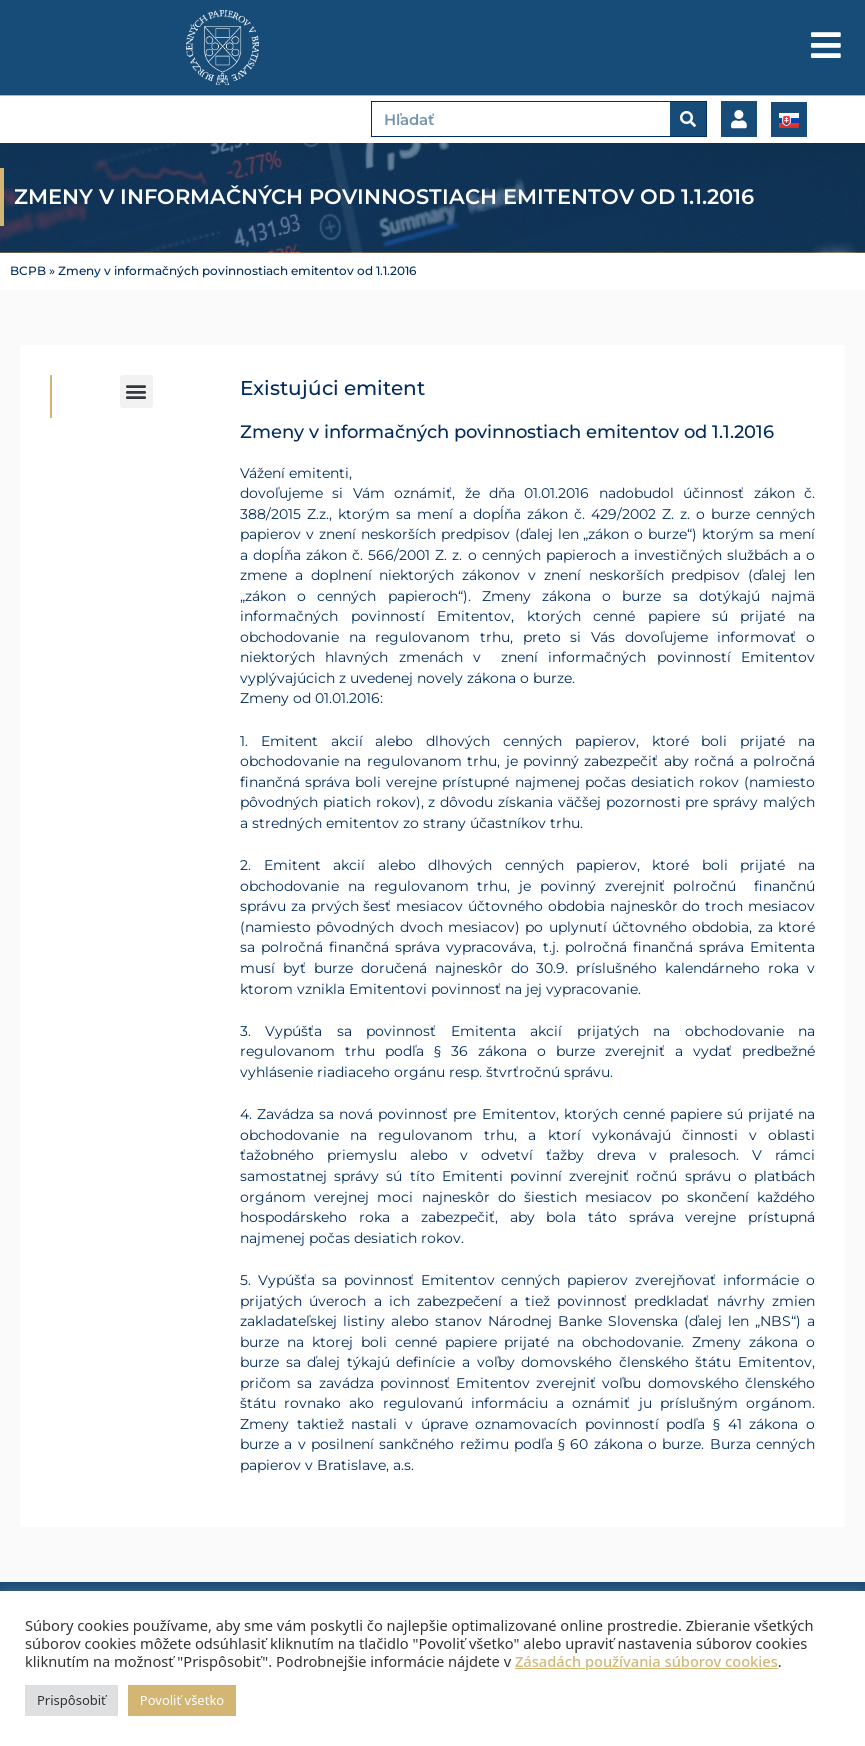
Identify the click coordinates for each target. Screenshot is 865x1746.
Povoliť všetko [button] (182, 1700)
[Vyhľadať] (688, 119)
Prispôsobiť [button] (71, 1700)
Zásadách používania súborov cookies (646, 1661)
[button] (136, 391)
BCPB (28, 271)
